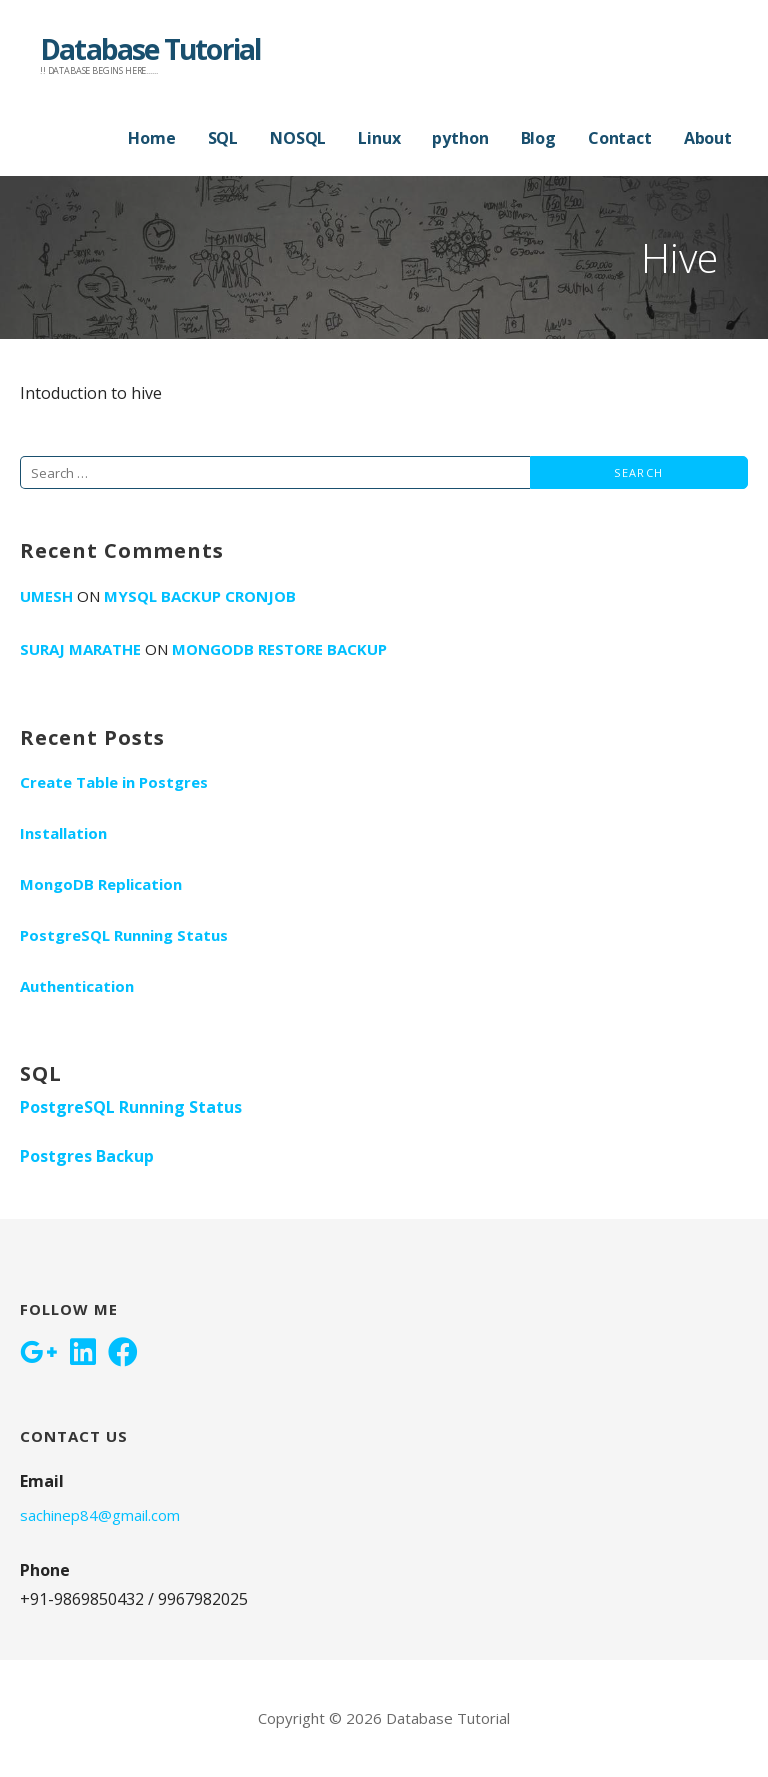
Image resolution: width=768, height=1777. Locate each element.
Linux (379, 138)
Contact (620, 138)
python (460, 138)
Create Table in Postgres (114, 782)
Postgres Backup (87, 1156)
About (708, 138)
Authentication (77, 986)
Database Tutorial (150, 49)
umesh (46, 596)
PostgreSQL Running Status (124, 935)
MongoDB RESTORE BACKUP (279, 649)
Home (151, 138)
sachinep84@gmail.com (100, 1515)
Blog (538, 138)
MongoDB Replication (101, 884)
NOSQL (298, 138)
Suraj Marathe (80, 649)
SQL (223, 138)
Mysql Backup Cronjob (200, 596)
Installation (63, 833)
